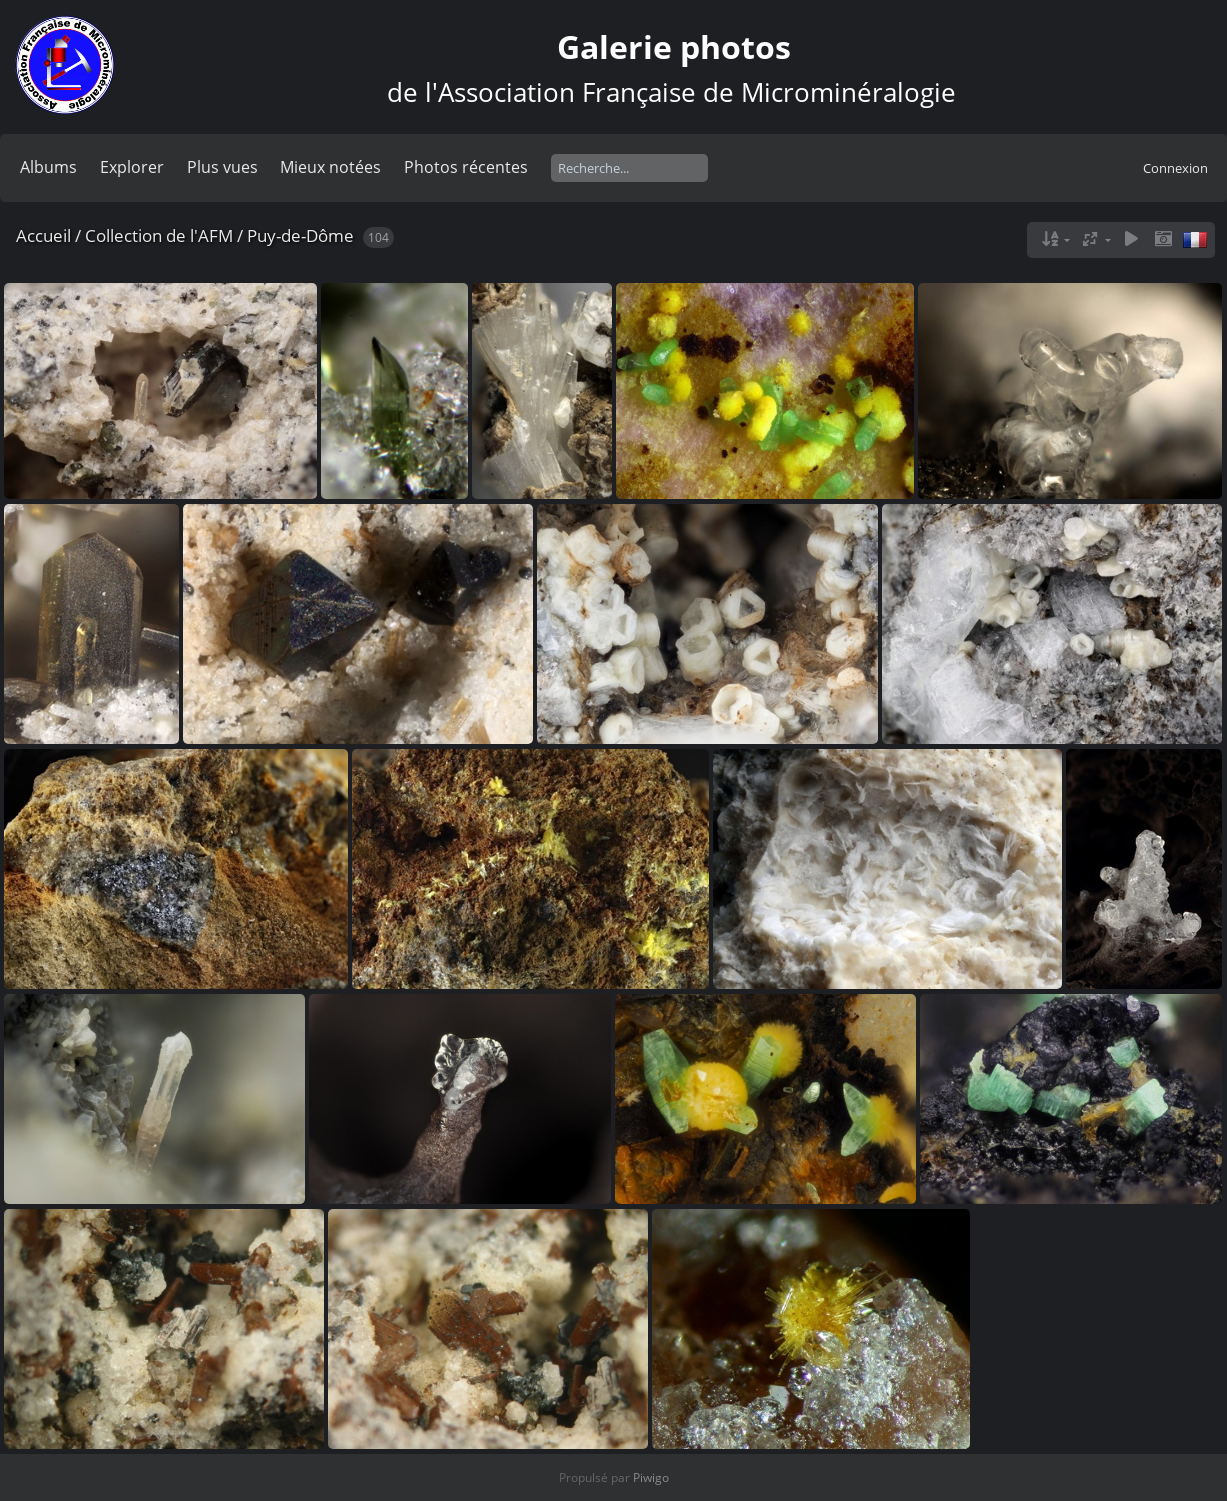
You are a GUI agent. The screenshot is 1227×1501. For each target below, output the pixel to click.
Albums (48, 167)
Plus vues (222, 167)
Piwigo (651, 1477)
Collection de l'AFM (159, 235)
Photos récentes (466, 167)
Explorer (132, 167)
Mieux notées (330, 167)
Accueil (43, 235)
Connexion (1175, 168)
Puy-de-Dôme (300, 235)
